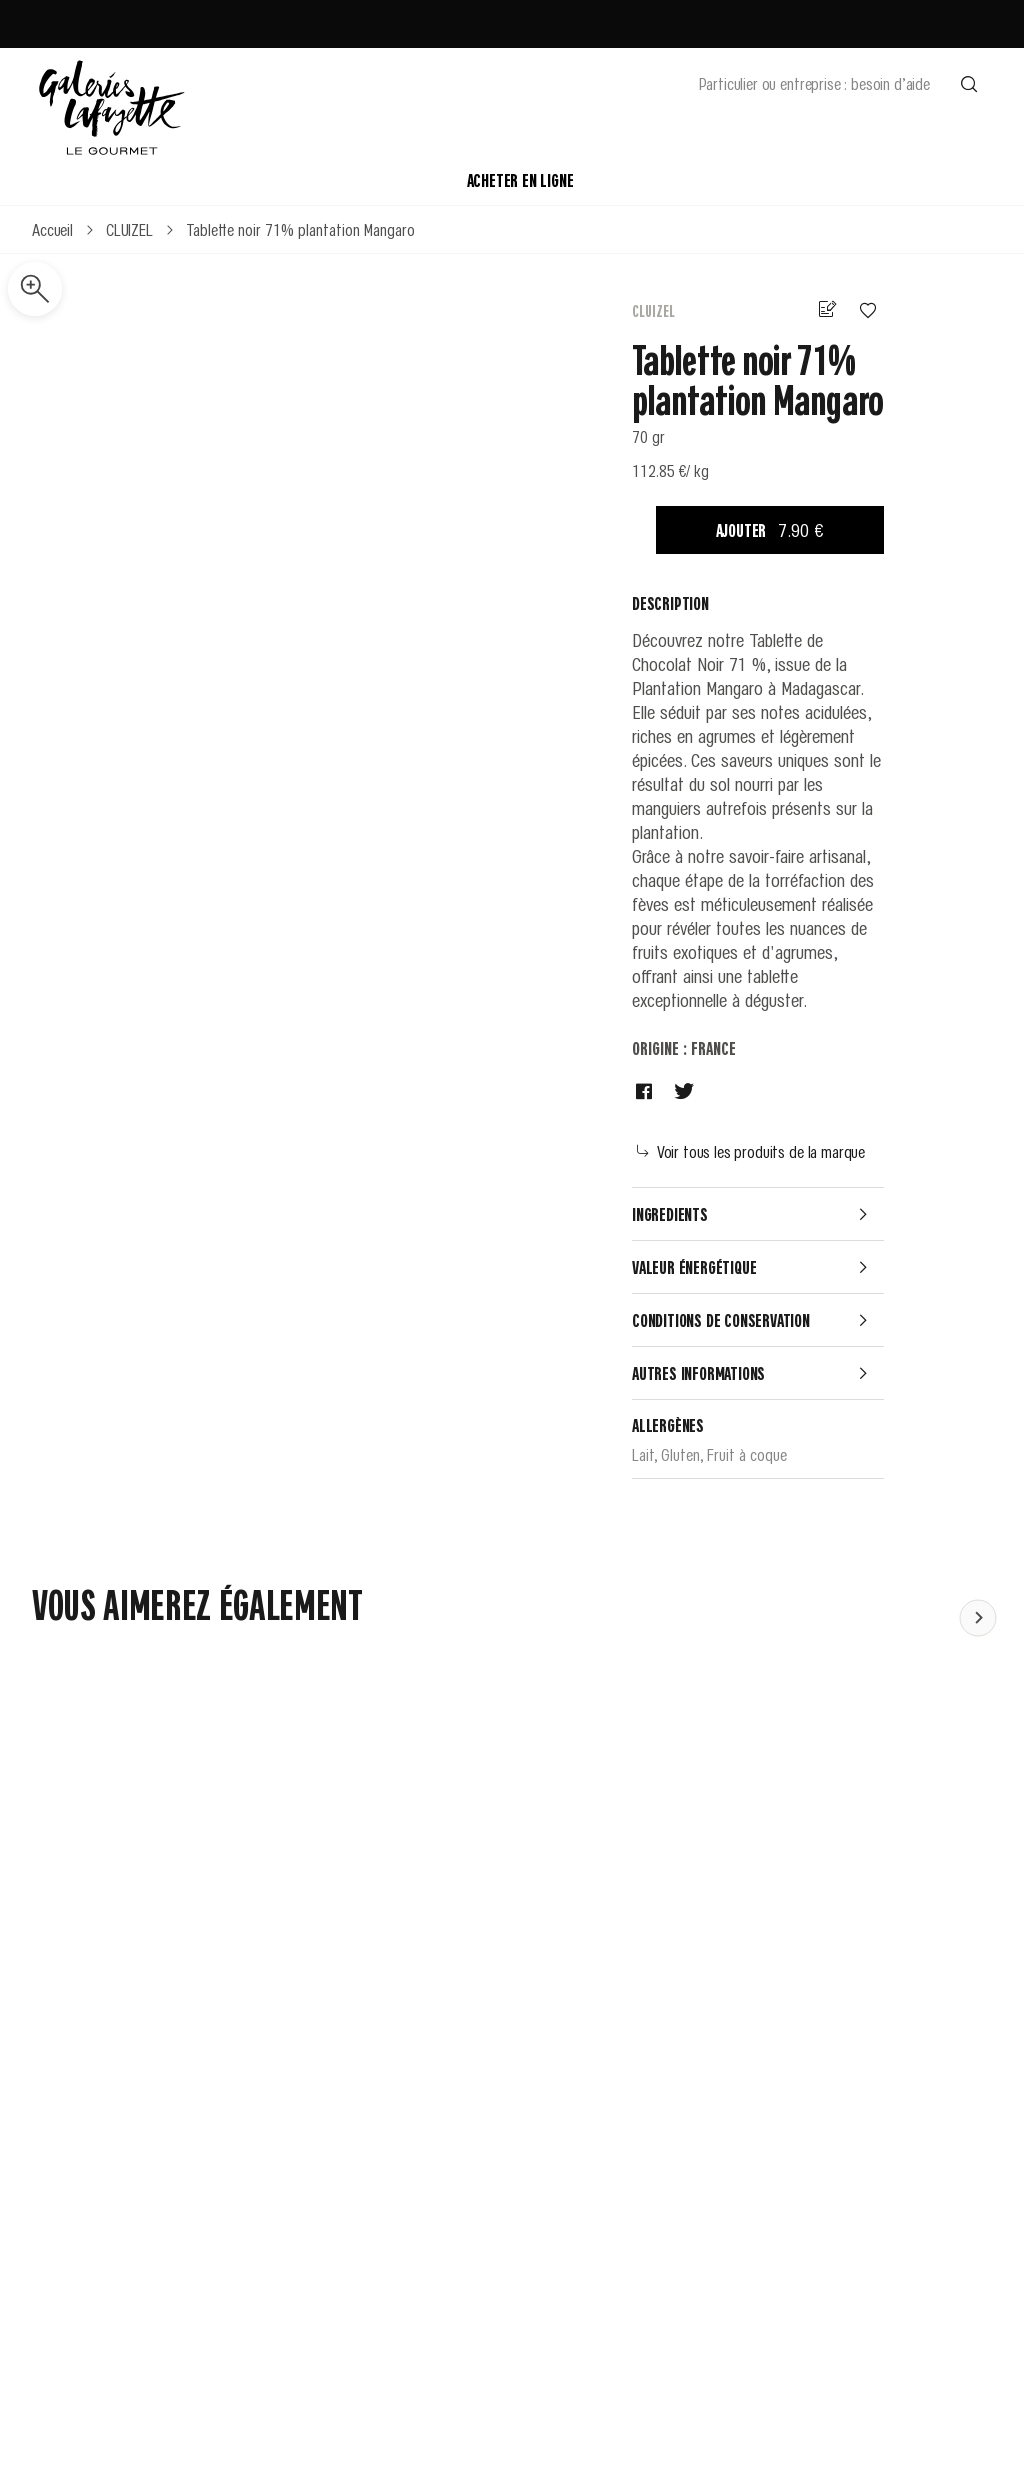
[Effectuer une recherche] (969, 83)
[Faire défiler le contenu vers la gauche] (978, 1617)
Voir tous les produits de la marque (751, 1151)
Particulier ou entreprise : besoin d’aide (814, 83)
